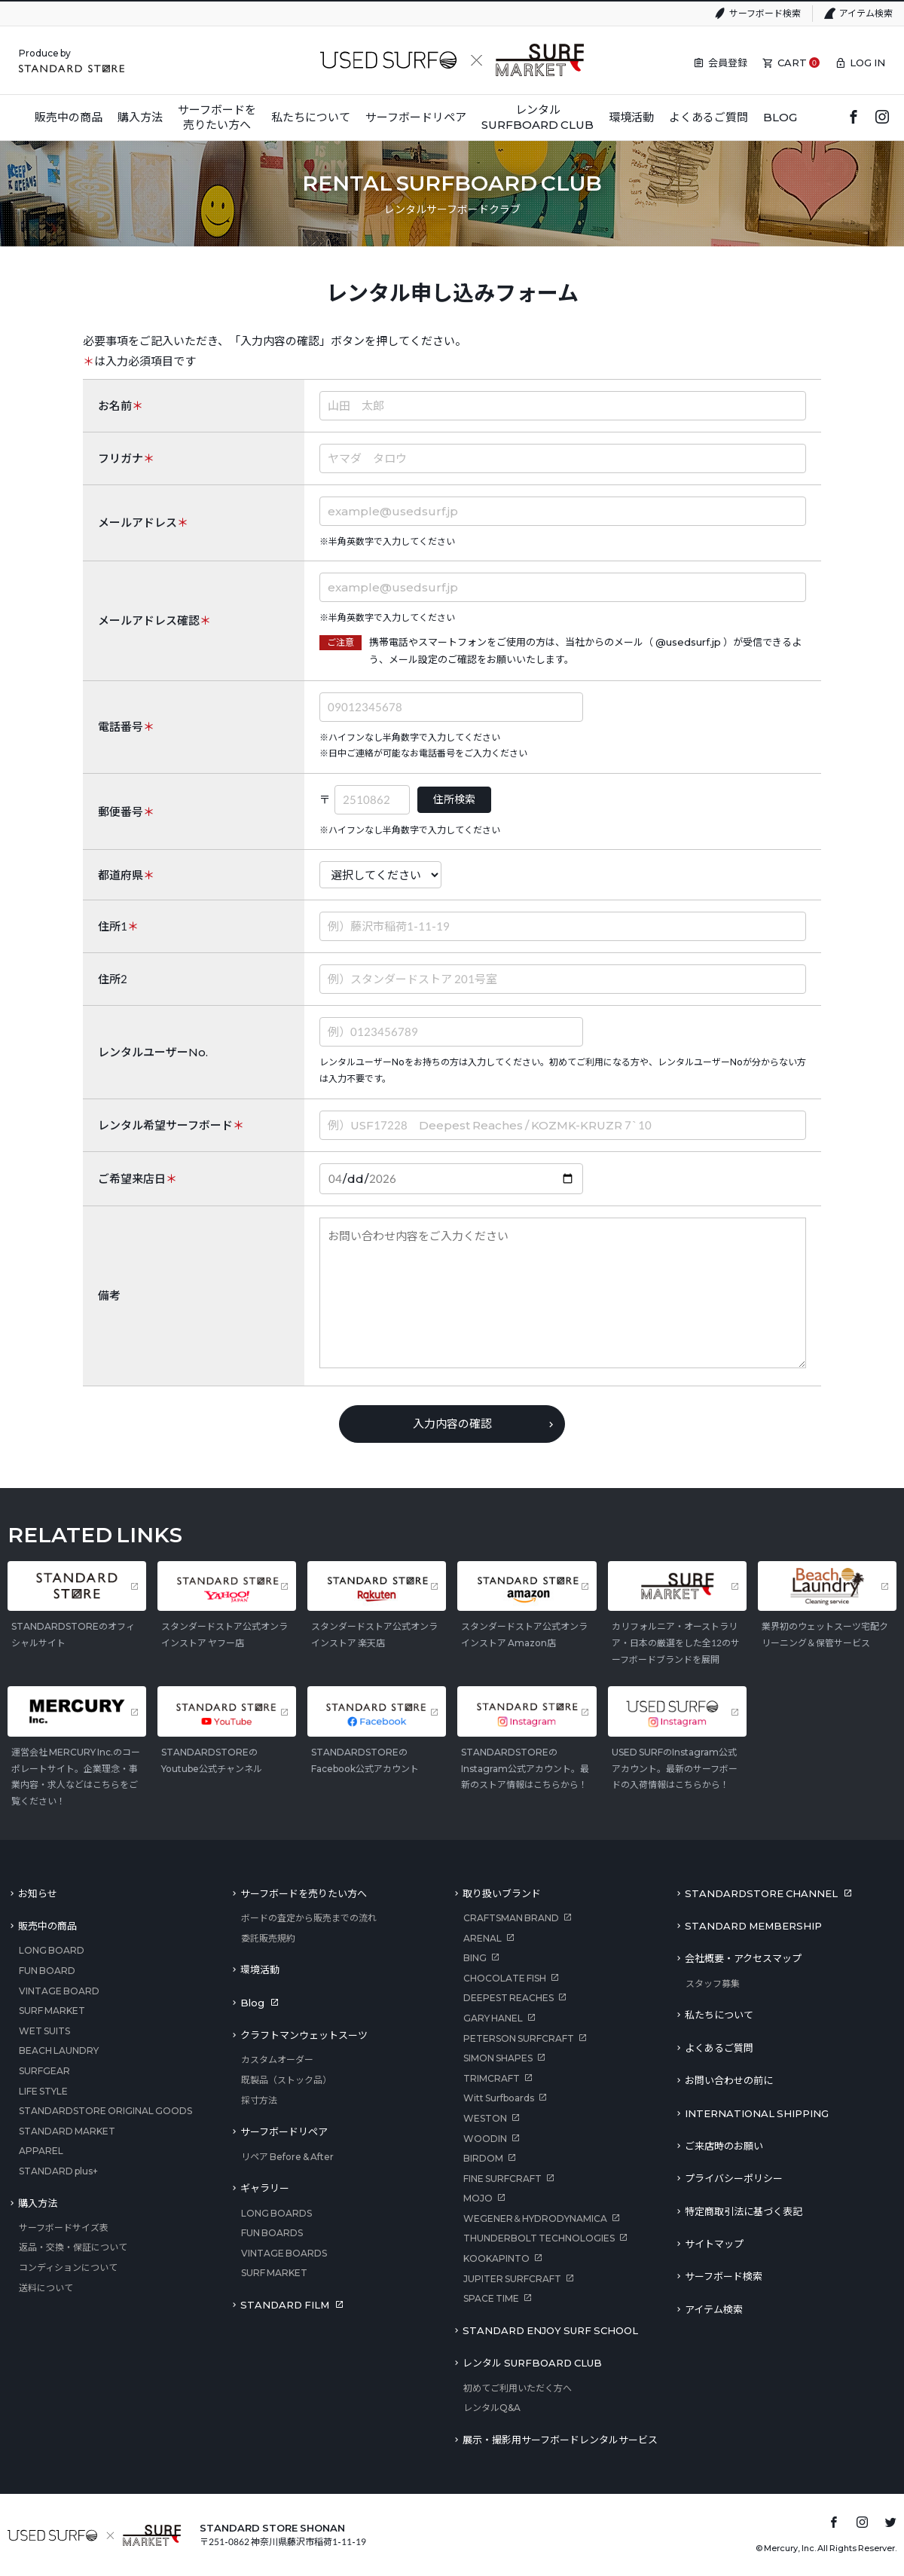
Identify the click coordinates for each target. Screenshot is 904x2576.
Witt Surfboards (498, 2098)
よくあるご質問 (719, 2048)
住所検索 (454, 799)
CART (792, 63)
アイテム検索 (866, 13)
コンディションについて (68, 2267)
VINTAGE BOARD (59, 1991)
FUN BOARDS (272, 2232)
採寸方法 (259, 2100)
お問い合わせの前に (729, 2080)
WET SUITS (44, 2031)
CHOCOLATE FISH (504, 1978)
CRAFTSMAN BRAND (511, 1918)
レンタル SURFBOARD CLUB (532, 2363)
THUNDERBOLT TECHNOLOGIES (539, 2238)
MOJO (478, 2198)
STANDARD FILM (284, 2305)
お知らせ (37, 1893)
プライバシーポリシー (734, 2178)
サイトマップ (714, 2244)
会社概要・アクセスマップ (743, 1958)
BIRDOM (483, 2158)
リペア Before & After (287, 2156)
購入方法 (37, 2203)
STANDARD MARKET (67, 2131)
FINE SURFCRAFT (502, 2178)
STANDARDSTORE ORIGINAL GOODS (105, 2110)
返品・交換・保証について (73, 2247)
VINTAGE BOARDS (284, 2253)
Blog (252, 2003)
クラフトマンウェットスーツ (304, 2035)
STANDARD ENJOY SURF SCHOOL (550, 2330)
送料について (46, 2287)
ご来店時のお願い (724, 2146)
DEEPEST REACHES (508, 1997)
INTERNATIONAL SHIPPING (757, 2113)
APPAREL (41, 2150)
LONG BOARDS (276, 2213)
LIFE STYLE (43, 2091)
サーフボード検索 (765, 13)
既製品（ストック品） (286, 2080)
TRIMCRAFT (491, 2078)
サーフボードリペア (284, 2131)
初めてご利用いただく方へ (517, 2388)
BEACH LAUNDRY (59, 2050)
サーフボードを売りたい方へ (303, 1893)
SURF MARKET (52, 2010)
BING (475, 1957)
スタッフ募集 (713, 1983)
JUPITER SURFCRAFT (512, 2278)
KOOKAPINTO (496, 2258)
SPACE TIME (491, 2298)
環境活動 (259, 1969)
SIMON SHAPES (498, 2058)
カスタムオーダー (277, 2059)
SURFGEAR (44, 2070)
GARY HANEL (493, 2018)
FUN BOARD (47, 1970)
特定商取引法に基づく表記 (743, 2211)
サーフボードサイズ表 (63, 2227)
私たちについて (719, 2015)
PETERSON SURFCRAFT (518, 2038)
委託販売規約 (268, 1938)
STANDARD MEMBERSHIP (753, 1926)
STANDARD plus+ (58, 2171)
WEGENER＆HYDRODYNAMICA (535, 2218)
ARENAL (482, 1938)
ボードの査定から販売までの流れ (309, 1918)
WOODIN (485, 2138)
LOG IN (867, 63)
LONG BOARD (51, 1950)
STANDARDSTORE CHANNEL (761, 1893)
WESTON (485, 2118)
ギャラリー (264, 2188)
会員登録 (727, 63)
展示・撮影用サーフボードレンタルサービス (560, 2440)
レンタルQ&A (492, 2407)
